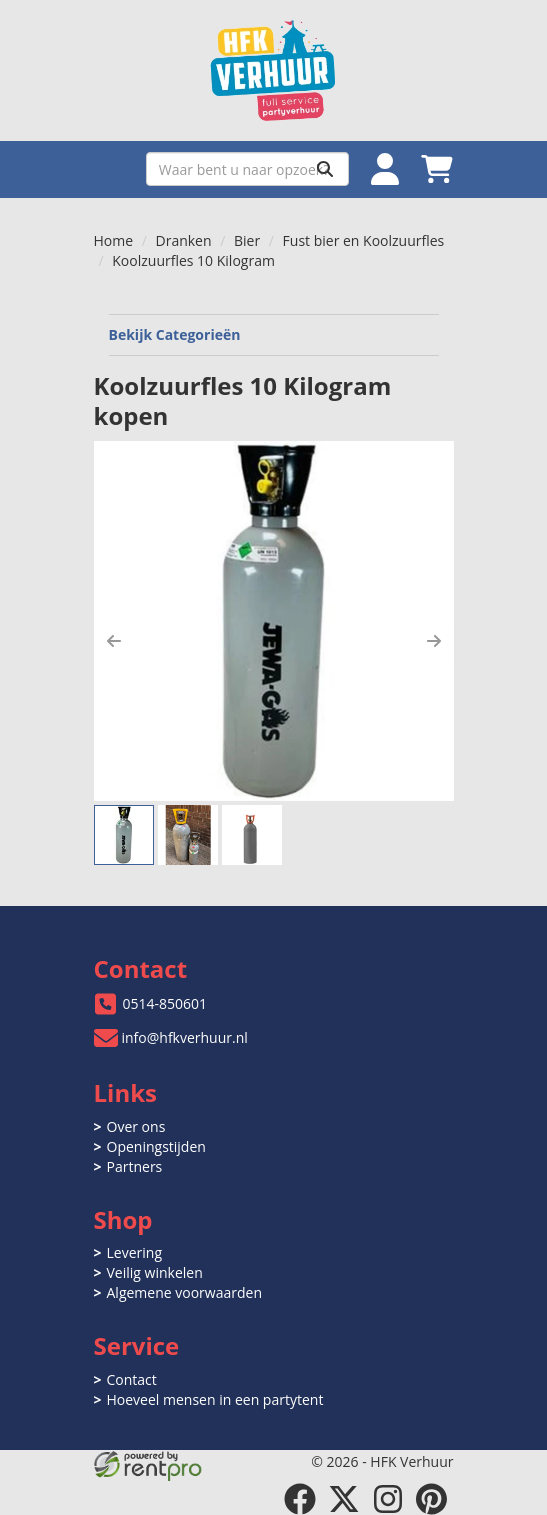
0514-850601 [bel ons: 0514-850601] (165, 1003)
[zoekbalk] (247, 169)
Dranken (184, 240)
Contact (132, 1379)
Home (114, 240)
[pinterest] (432, 1499)
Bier (247, 240)
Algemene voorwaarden (184, 1292)
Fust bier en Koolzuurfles (364, 240)
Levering (134, 1252)
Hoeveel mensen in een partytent (215, 1399)
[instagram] (388, 1499)
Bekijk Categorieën (274, 334)
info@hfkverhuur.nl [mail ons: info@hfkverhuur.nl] (185, 1037)
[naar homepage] (274, 70)
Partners (135, 1166)
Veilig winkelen (155, 1272)
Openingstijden (156, 1146)
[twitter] (344, 1499)
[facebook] (300, 1499)
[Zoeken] (325, 169)
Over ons (136, 1126)
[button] (114, 641)
